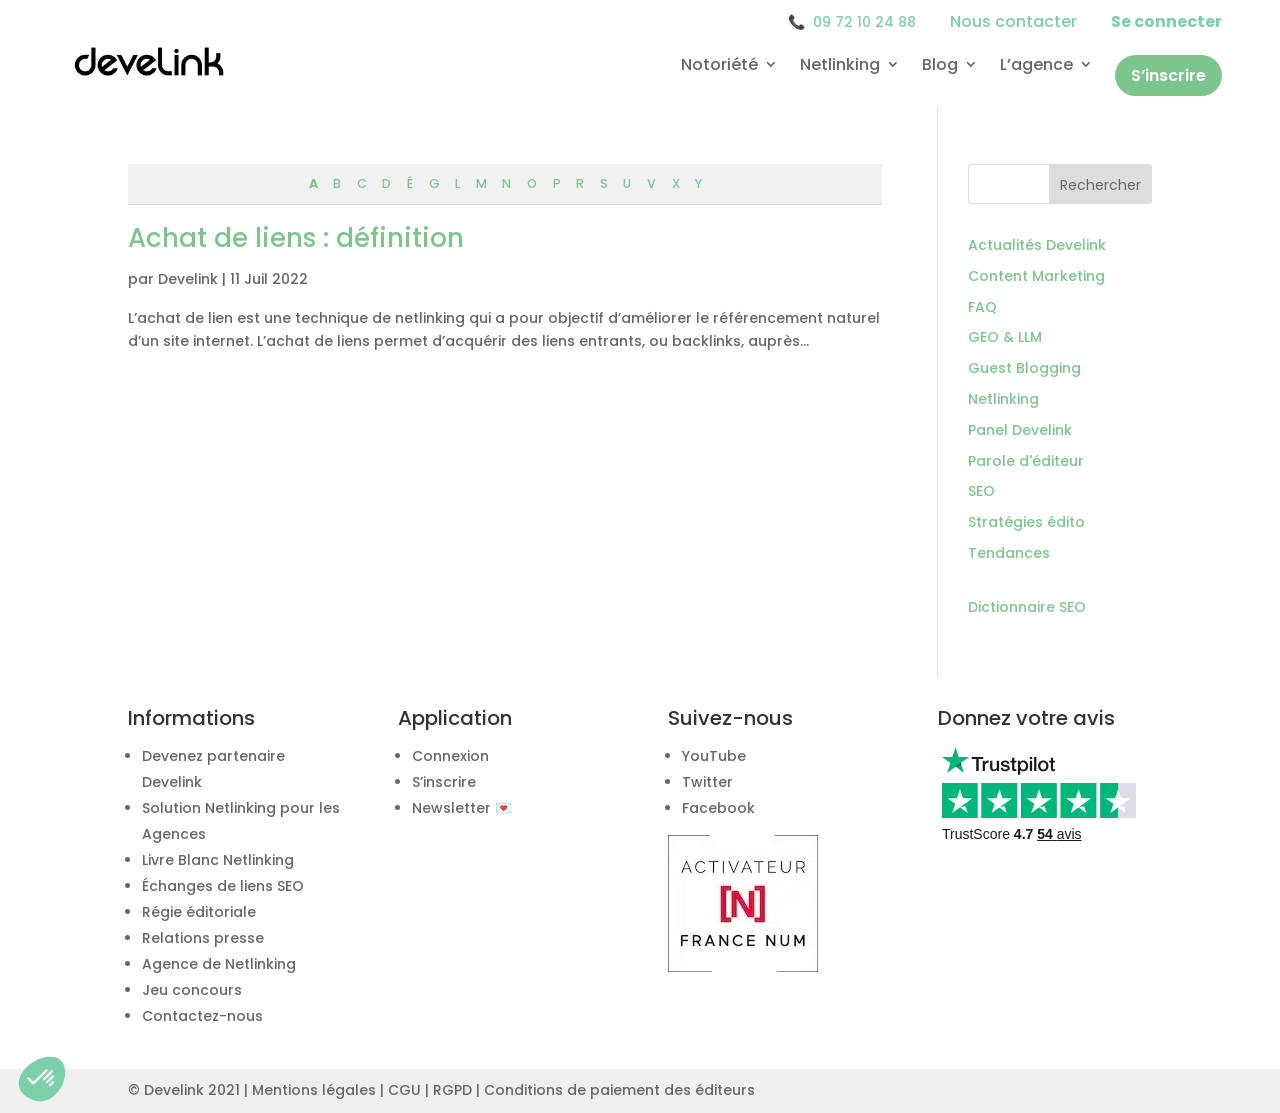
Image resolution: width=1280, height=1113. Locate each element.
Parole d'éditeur (1026, 461)
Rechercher (1100, 185)
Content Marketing (1036, 276)
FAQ (982, 307)
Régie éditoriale (199, 912)
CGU (404, 1090)
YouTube (714, 756)
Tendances (1009, 553)
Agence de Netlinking (219, 964)
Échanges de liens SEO (223, 886)
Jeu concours (192, 990)
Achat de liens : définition (296, 238)
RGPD (452, 1090)
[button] (42, 1079)
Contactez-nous (202, 1016)
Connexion (450, 756)
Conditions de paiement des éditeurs (619, 1090)
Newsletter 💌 (462, 808)
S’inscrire (1168, 75)
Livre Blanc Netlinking (218, 860)
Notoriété (719, 65)
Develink (188, 279)
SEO (981, 491)
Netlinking (840, 65)
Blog (940, 65)
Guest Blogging (1024, 368)
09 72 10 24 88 (852, 22)
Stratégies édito (1026, 522)
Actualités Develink (1037, 245)
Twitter (707, 782)
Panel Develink (1020, 430)
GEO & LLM (1005, 337)
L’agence (1036, 65)
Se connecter (1166, 21)
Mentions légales (314, 1090)
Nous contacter (1013, 21)
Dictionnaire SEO (1027, 607)
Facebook (718, 808)
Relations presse (203, 938)
